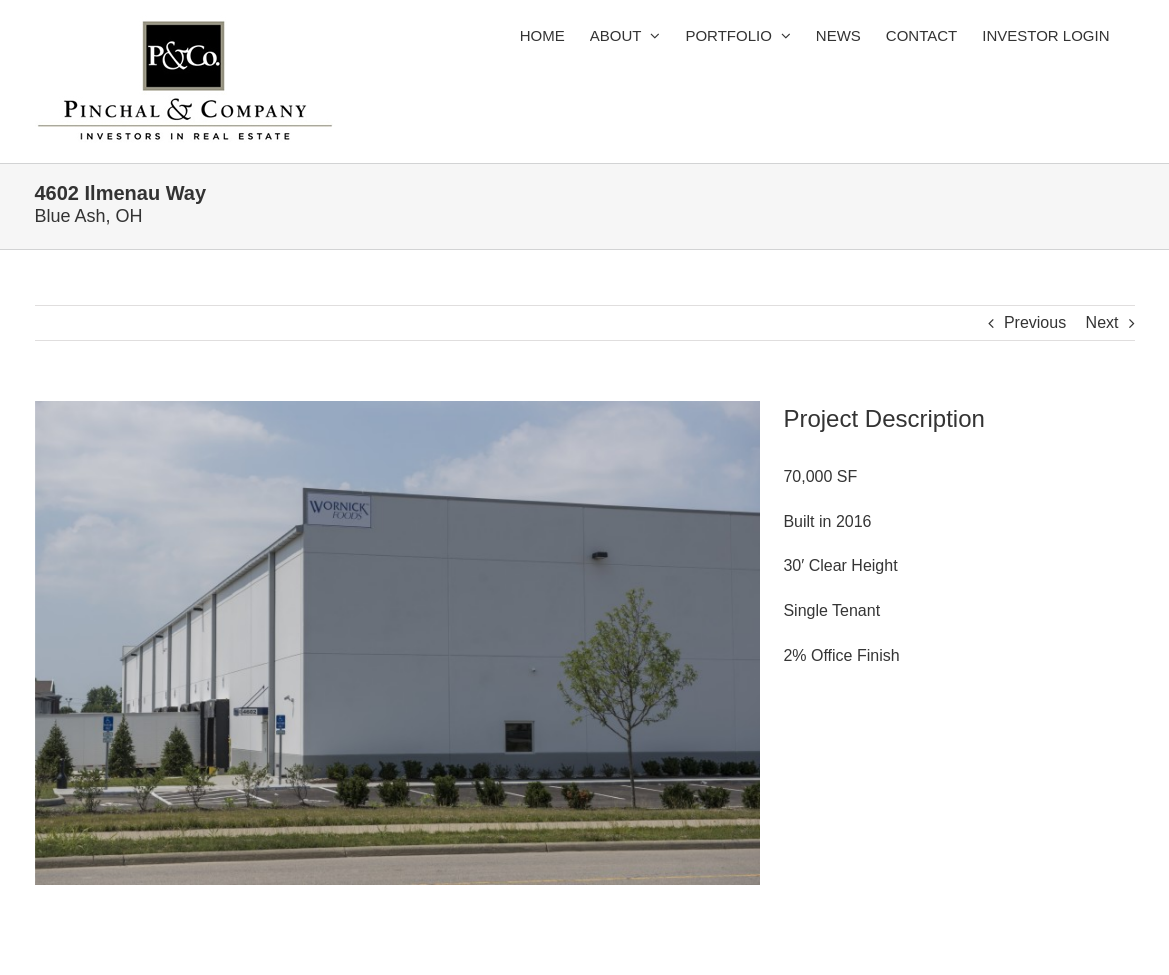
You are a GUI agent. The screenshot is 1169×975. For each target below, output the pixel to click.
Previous (1035, 322)
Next (1102, 322)
